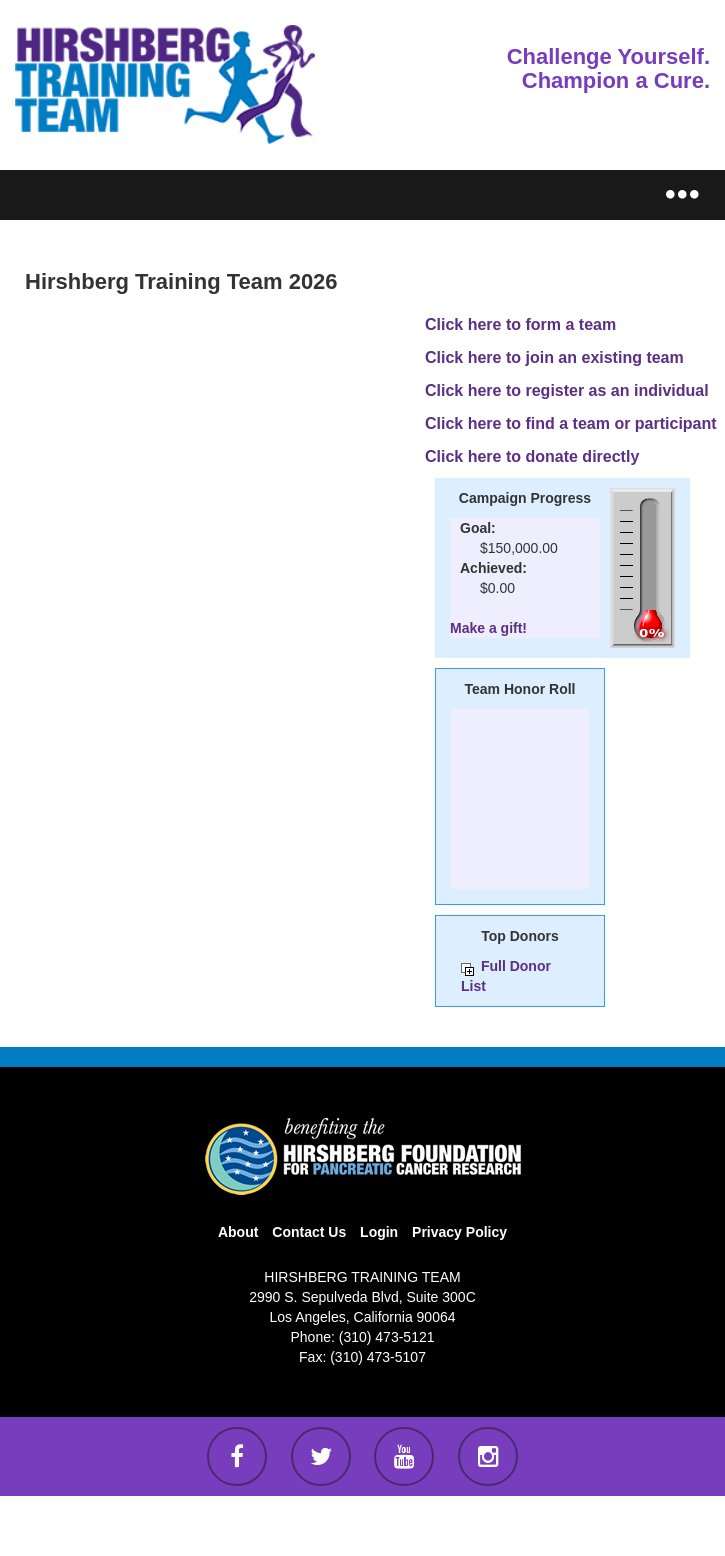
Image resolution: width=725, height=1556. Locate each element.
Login (379, 1232)
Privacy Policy (459, 1232)
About (238, 1232)
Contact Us (309, 1232)
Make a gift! (488, 628)
